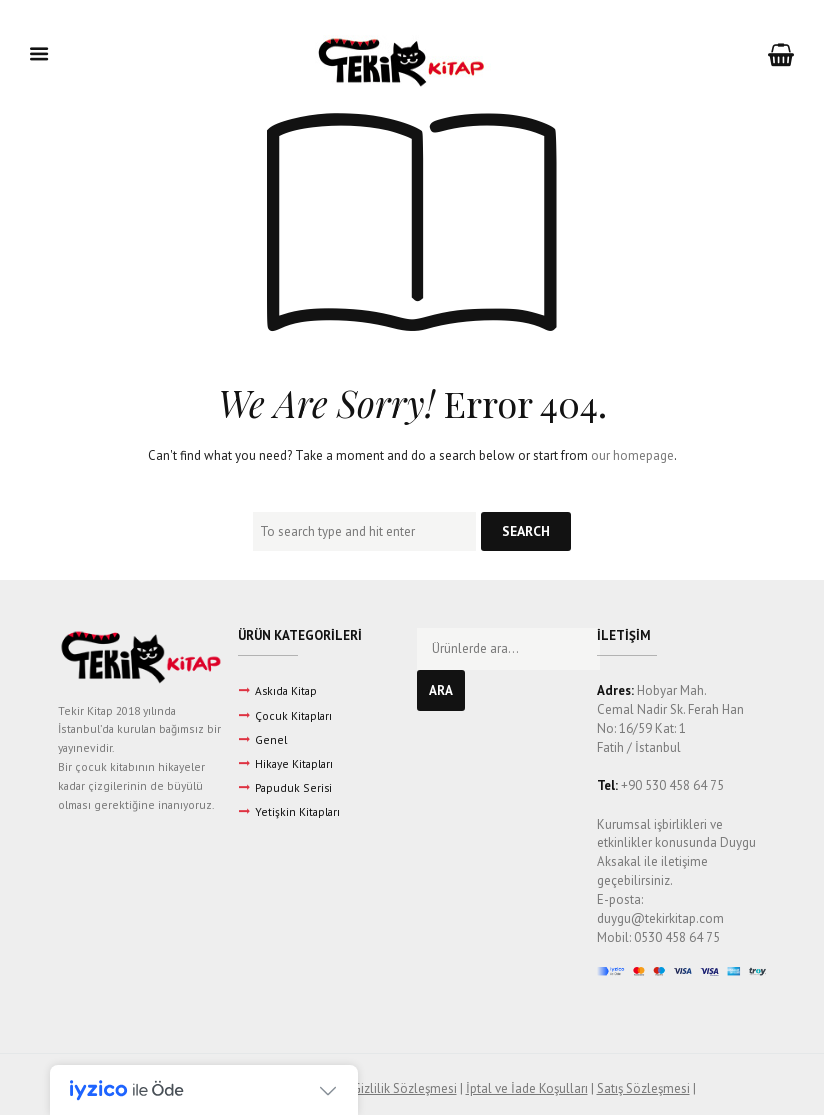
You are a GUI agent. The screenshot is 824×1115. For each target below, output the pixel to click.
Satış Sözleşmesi (643, 1088)
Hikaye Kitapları (294, 763)
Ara (441, 690)
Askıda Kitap (286, 690)
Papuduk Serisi (293, 787)
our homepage (632, 455)
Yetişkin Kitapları (297, 811)
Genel (271, 739)
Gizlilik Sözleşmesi (404, 1088)
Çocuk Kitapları (293, 715)
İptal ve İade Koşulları (527, 1088)
